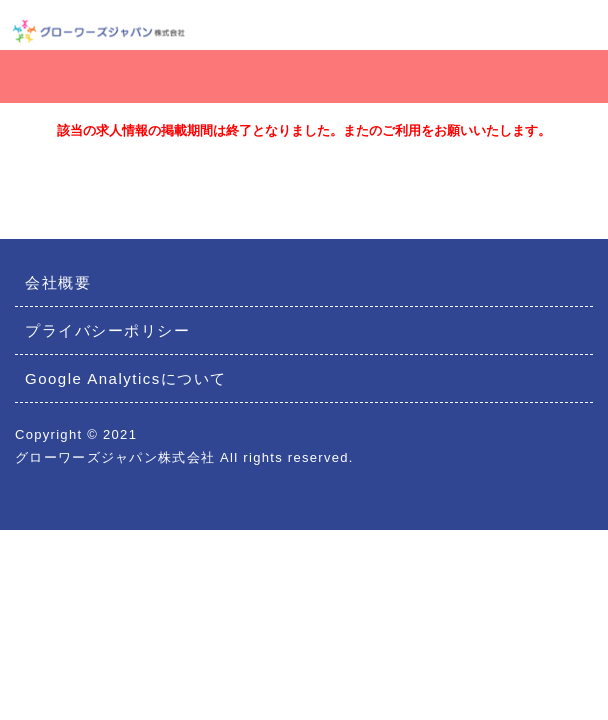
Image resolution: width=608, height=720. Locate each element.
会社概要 (58, 282)
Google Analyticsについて (126, 378)
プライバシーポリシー (107, 330)
